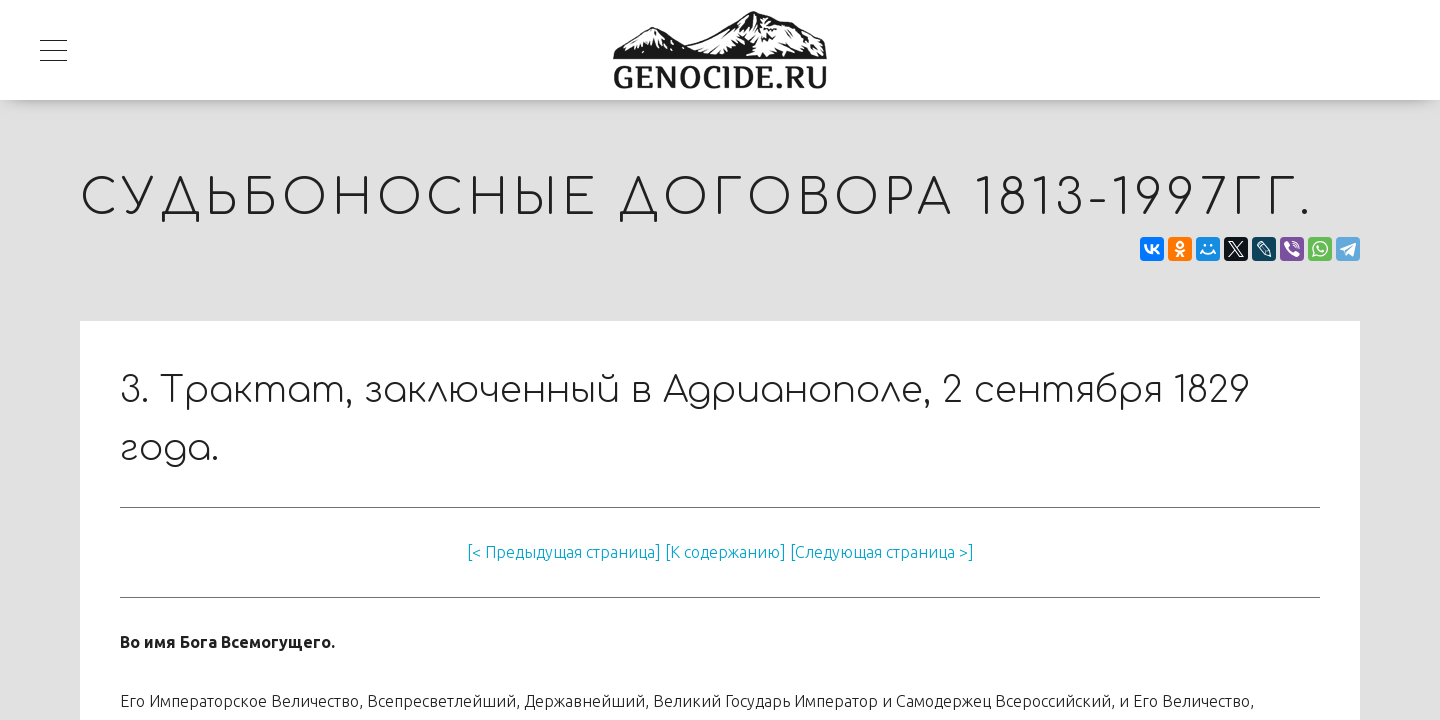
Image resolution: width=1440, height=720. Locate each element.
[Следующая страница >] (882, 552)
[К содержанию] (725, 552)
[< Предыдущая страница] (564, 552)
